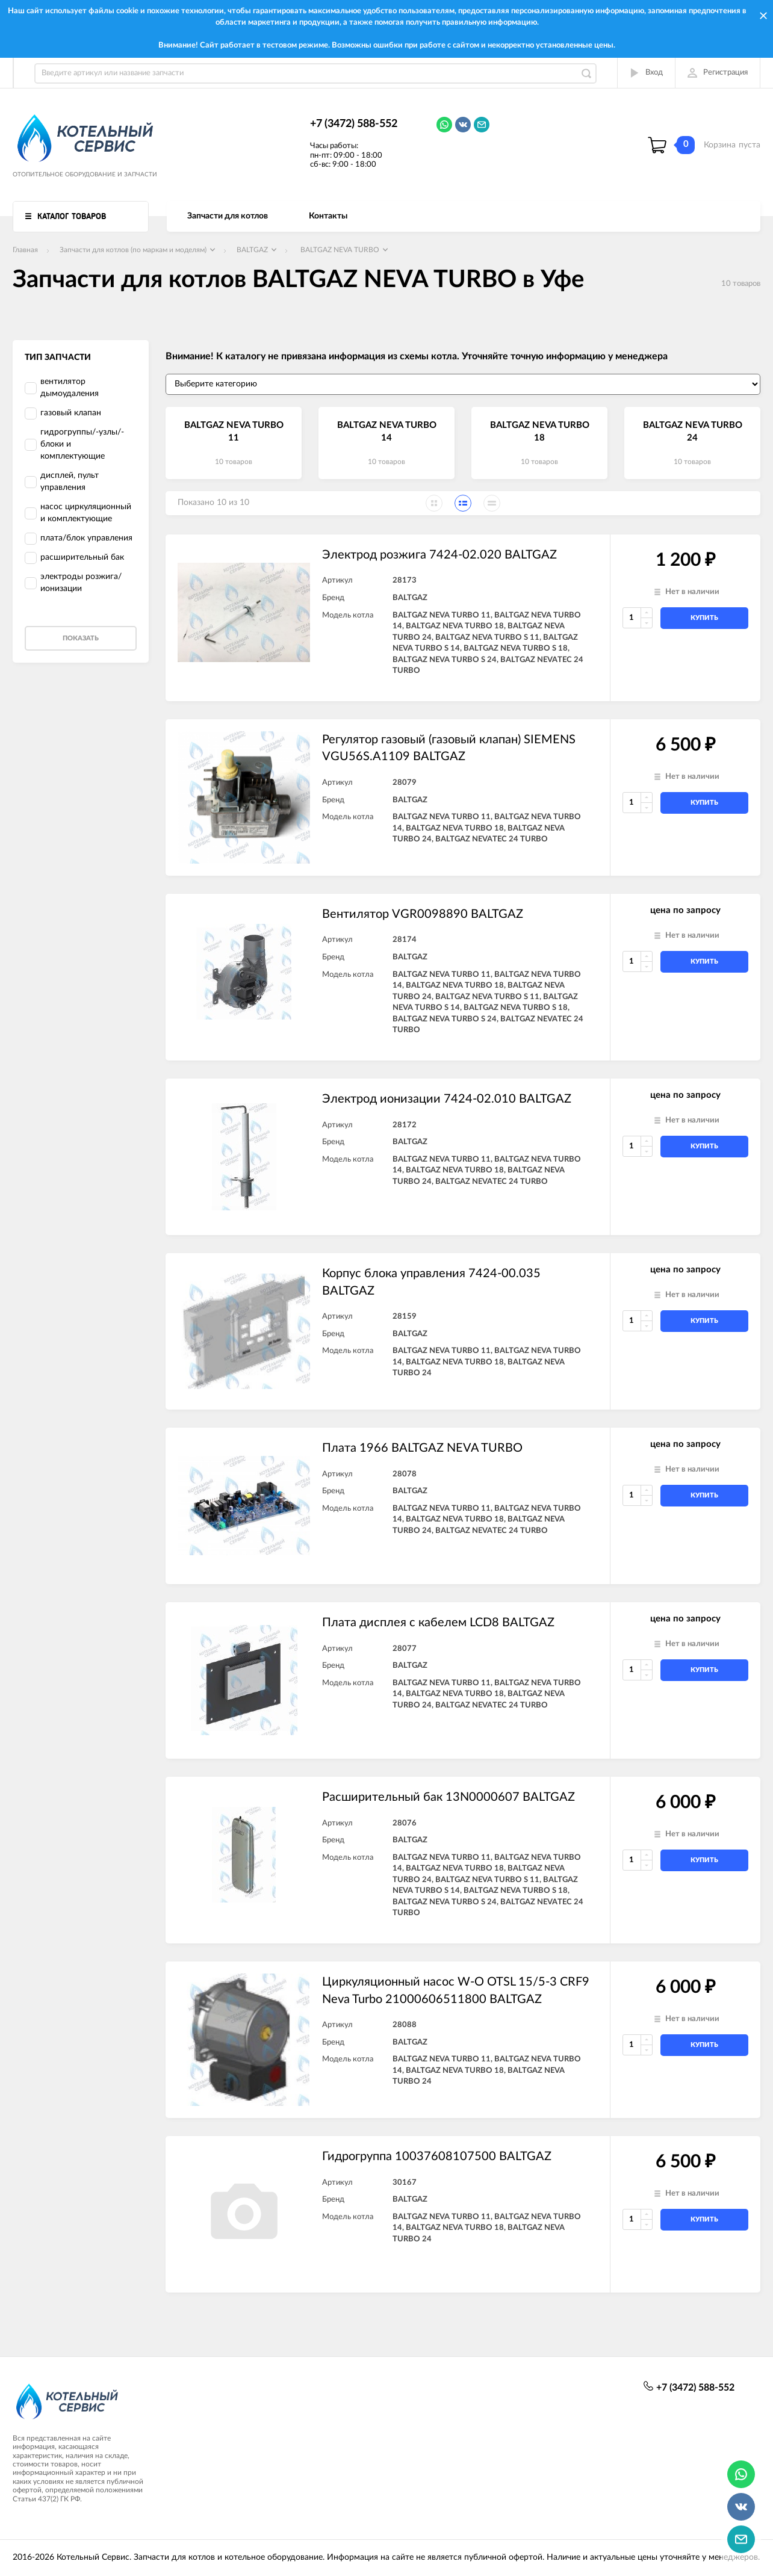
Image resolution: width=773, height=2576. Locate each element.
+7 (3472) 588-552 (353, 124)
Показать (81, 638)
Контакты (328, 216)
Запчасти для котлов (227, 216)
